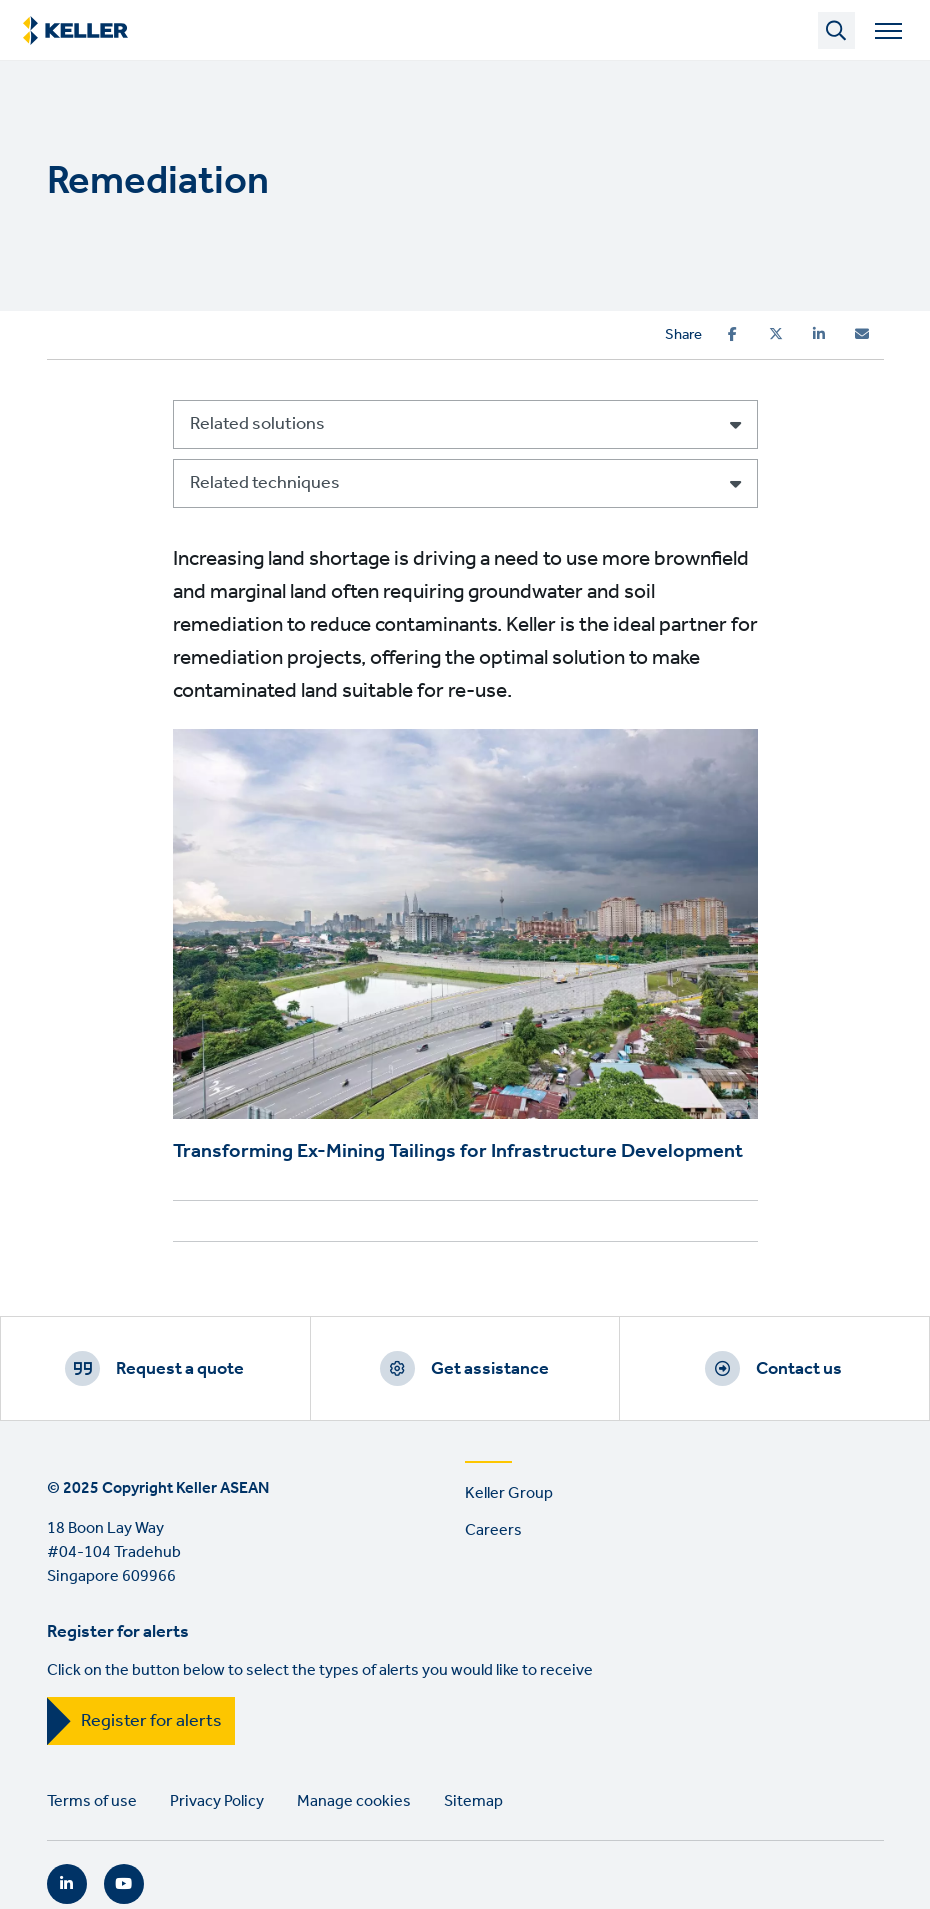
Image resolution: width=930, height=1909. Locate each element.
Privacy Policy (217, 1801)
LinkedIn (67, 1884)
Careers (493, 1530)
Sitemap (473, 1801)
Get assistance (490, 1369)
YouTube (124, 1884)
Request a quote (180, 1369)
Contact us (799, 1369)
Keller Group (509, 1493)
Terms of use (92, 1801)
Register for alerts (151, 1721)
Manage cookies (354, 1801)
